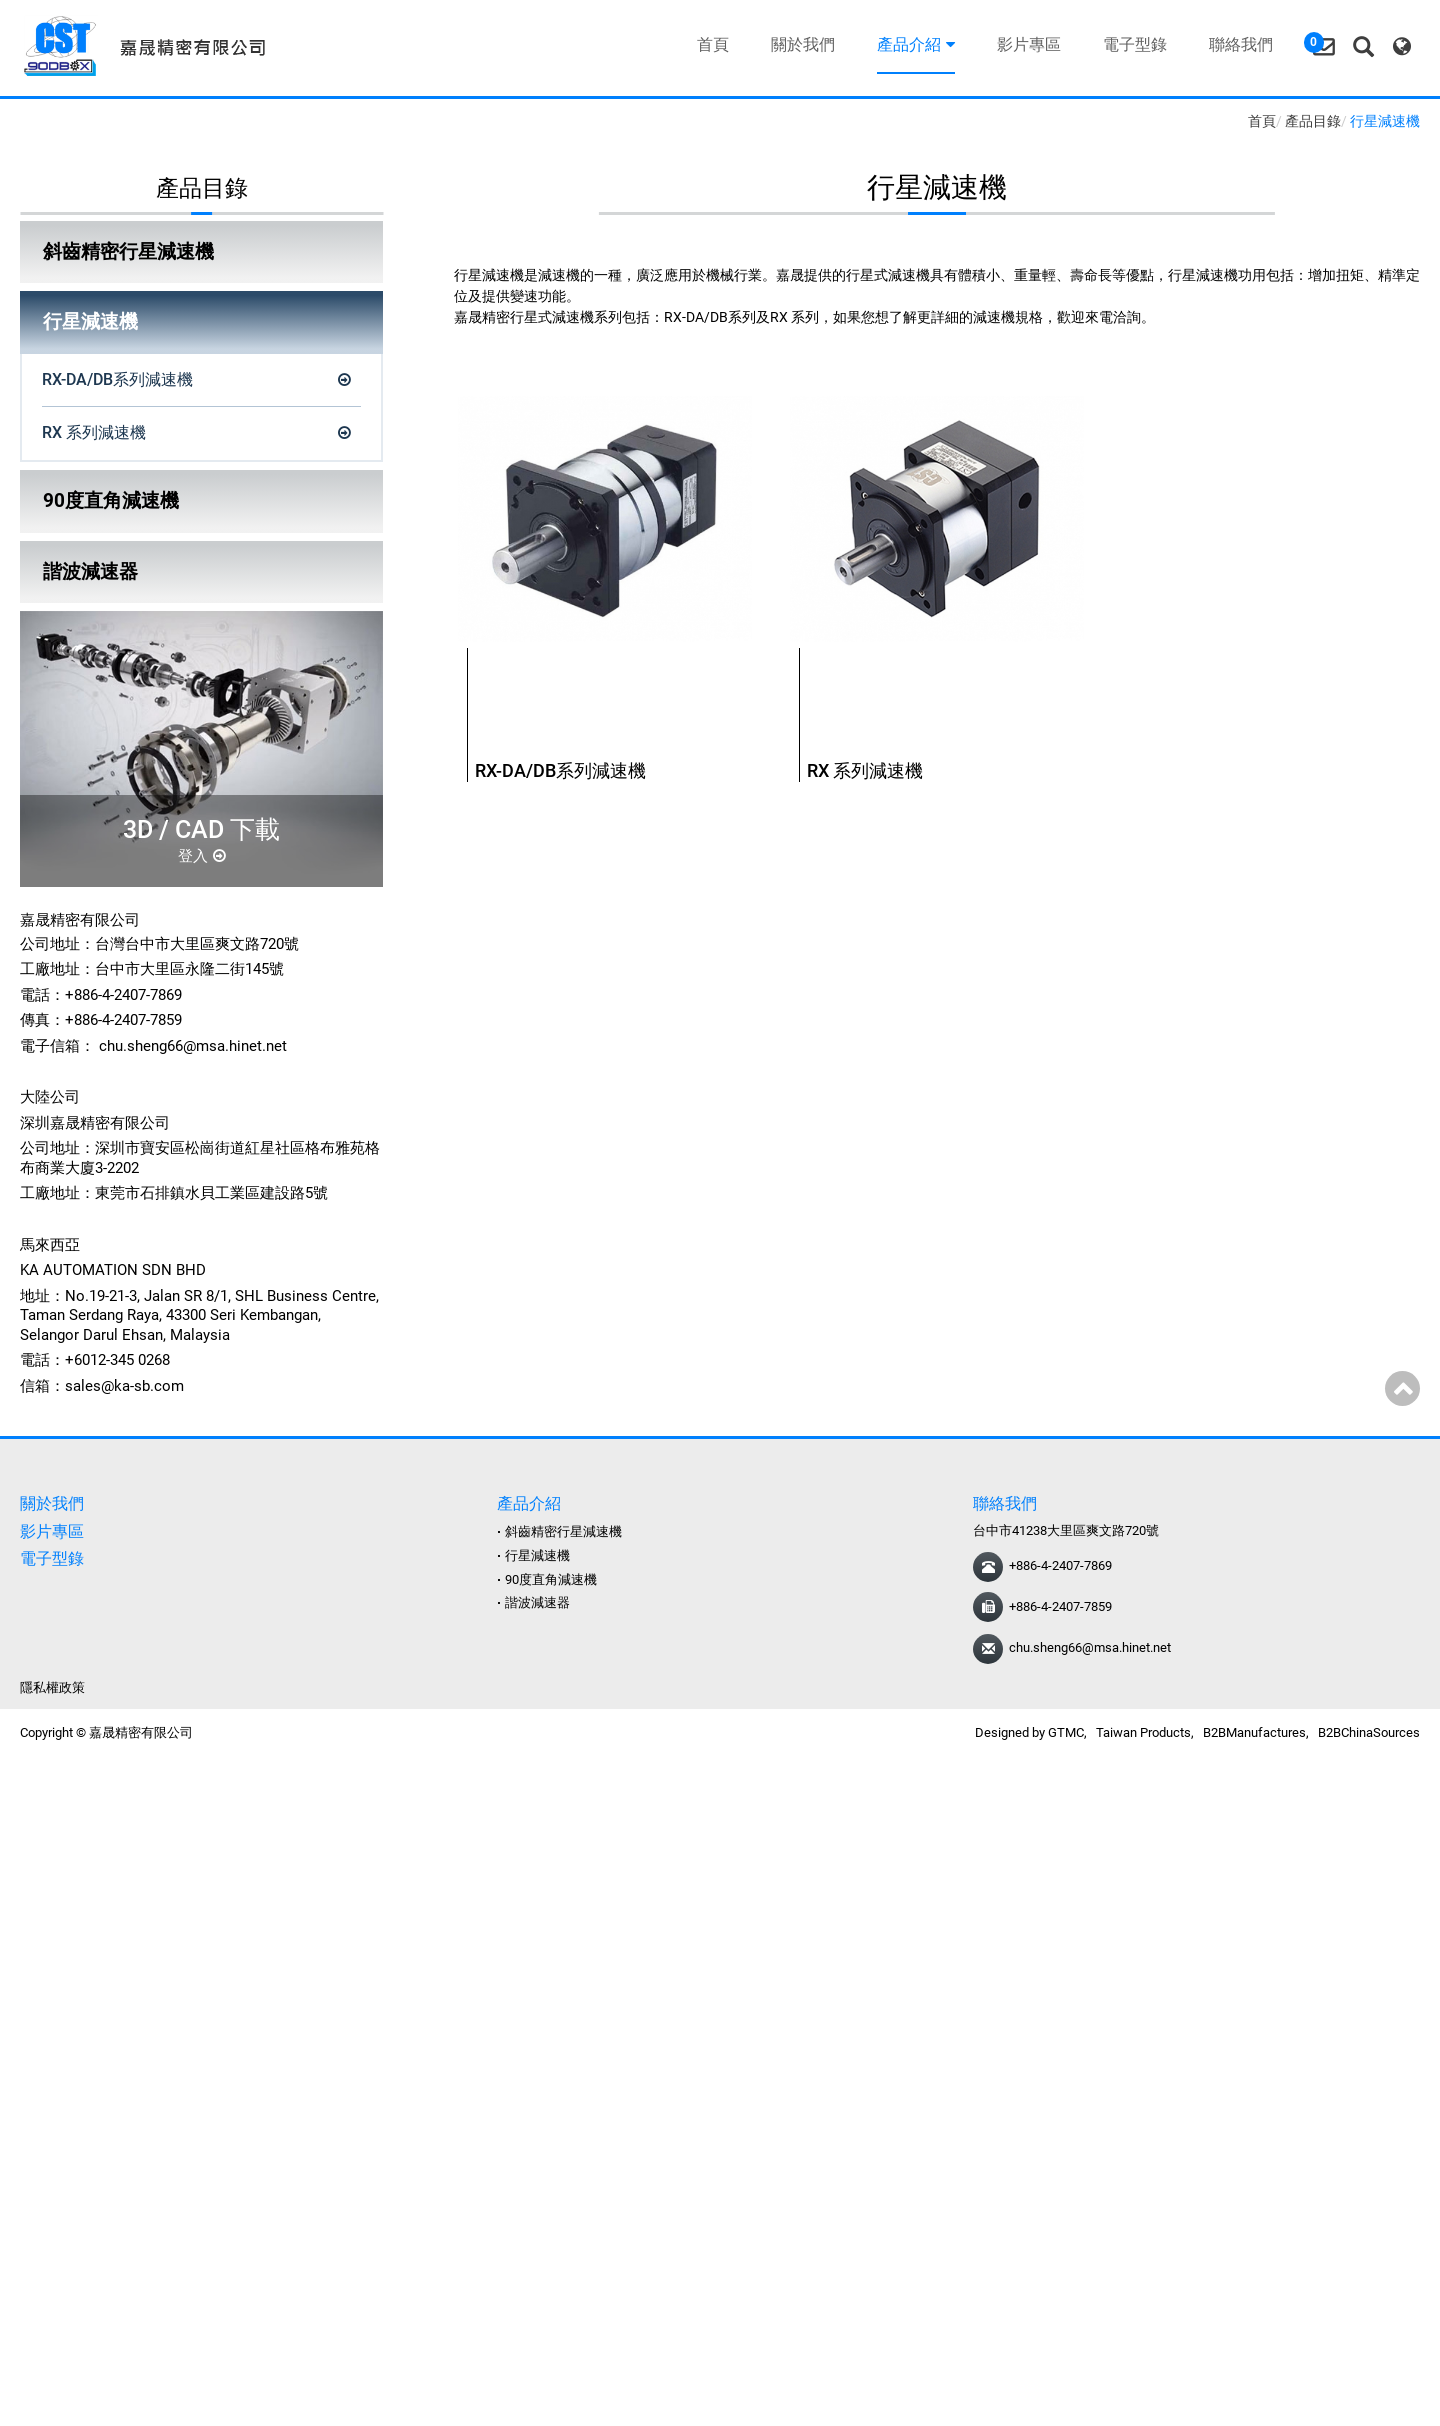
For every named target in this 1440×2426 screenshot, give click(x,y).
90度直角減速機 (111, 500)
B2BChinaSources (1369, 1732)
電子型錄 (1131, 44)
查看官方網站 (107, 1966)
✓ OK (342, 2414)
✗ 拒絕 (21, 1837)
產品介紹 (912, 44)
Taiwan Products (1143, 1732)
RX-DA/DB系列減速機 (117, 379)
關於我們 (799, 44)
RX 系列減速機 (94, 432)
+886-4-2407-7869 (1060, 1565)
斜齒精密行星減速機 (128, 251)
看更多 (29, 1966)
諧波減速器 (90, 571)
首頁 (709, 44)
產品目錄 (1313, 121)
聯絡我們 (1237, 44)
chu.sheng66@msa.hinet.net (193, 1046)
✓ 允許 (22, 1816)
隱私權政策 (52, 1687)
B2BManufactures (1254, 1732)
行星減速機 (90, 321)
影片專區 (1025, 44)
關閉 (15, 1773)
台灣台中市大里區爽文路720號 (197, 944)
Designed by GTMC (1029, 1732)
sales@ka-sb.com (124, 1386)
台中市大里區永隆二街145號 (189, 969)
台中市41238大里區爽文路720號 (1066, 1530)
